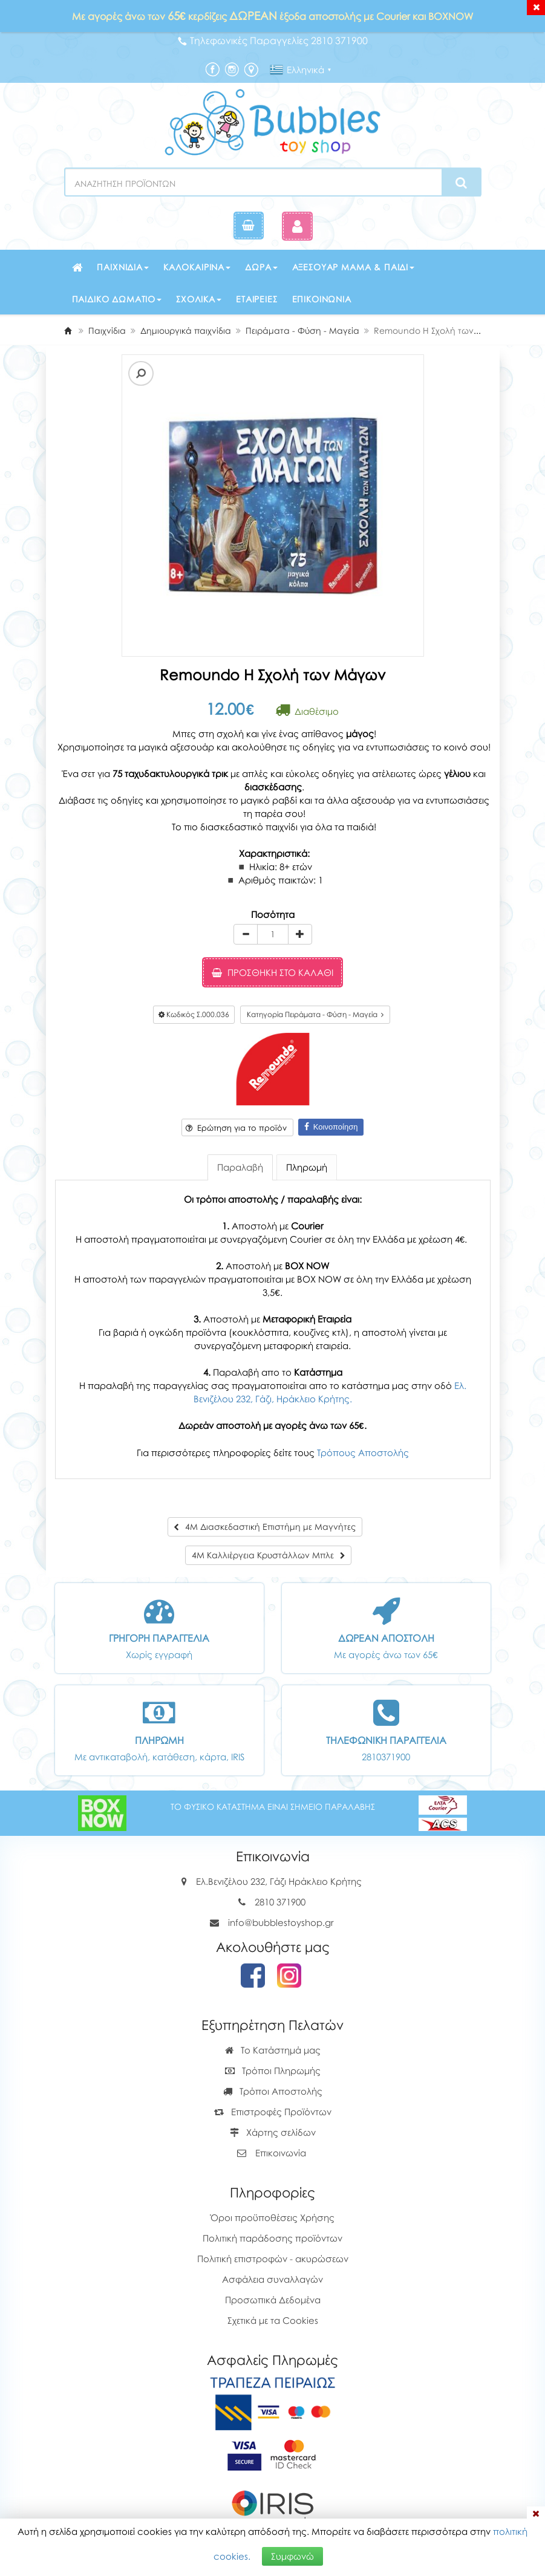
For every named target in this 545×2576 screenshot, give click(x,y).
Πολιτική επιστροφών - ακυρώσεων (272, 2258)
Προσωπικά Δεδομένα (273, 2299)
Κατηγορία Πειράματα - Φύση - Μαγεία (315, 1014)
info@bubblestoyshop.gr (281, 1922)
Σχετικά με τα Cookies (272, 2320)
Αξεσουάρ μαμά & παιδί (353, 267)
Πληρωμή (306, 1167)
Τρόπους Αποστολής (363, 1452)
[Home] (67, 330)
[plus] (300, 934)
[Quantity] (273, 934)
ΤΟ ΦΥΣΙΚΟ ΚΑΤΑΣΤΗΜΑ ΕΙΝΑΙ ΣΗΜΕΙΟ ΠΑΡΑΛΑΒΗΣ (273, 1806)
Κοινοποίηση (331, 1126)
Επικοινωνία (321, 299)
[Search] (461, 183)
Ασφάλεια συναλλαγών (272, 2279)
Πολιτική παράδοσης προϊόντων (272, 2238)
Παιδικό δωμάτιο (117, 299)
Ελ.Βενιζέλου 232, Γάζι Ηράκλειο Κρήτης (279, 1881)
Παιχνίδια (123, 267)
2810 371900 (280, 1901)
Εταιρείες (257, 299)
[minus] (245, 934)
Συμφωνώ (292, 2556)
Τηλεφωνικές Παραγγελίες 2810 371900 (273, 40)
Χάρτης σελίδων (273, 2132)
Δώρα (261, 267)
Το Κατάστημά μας (273, 2049)
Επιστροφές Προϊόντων (272, 2111)
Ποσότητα (273, 914)
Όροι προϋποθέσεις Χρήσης (272, 2217)
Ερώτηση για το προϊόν (236, 1128)
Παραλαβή (240, 1167)
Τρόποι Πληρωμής (273, 2070)
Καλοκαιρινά (196, 267)
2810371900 (386, 1756)
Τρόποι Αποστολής (272, 2091)
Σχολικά (198, 299)
